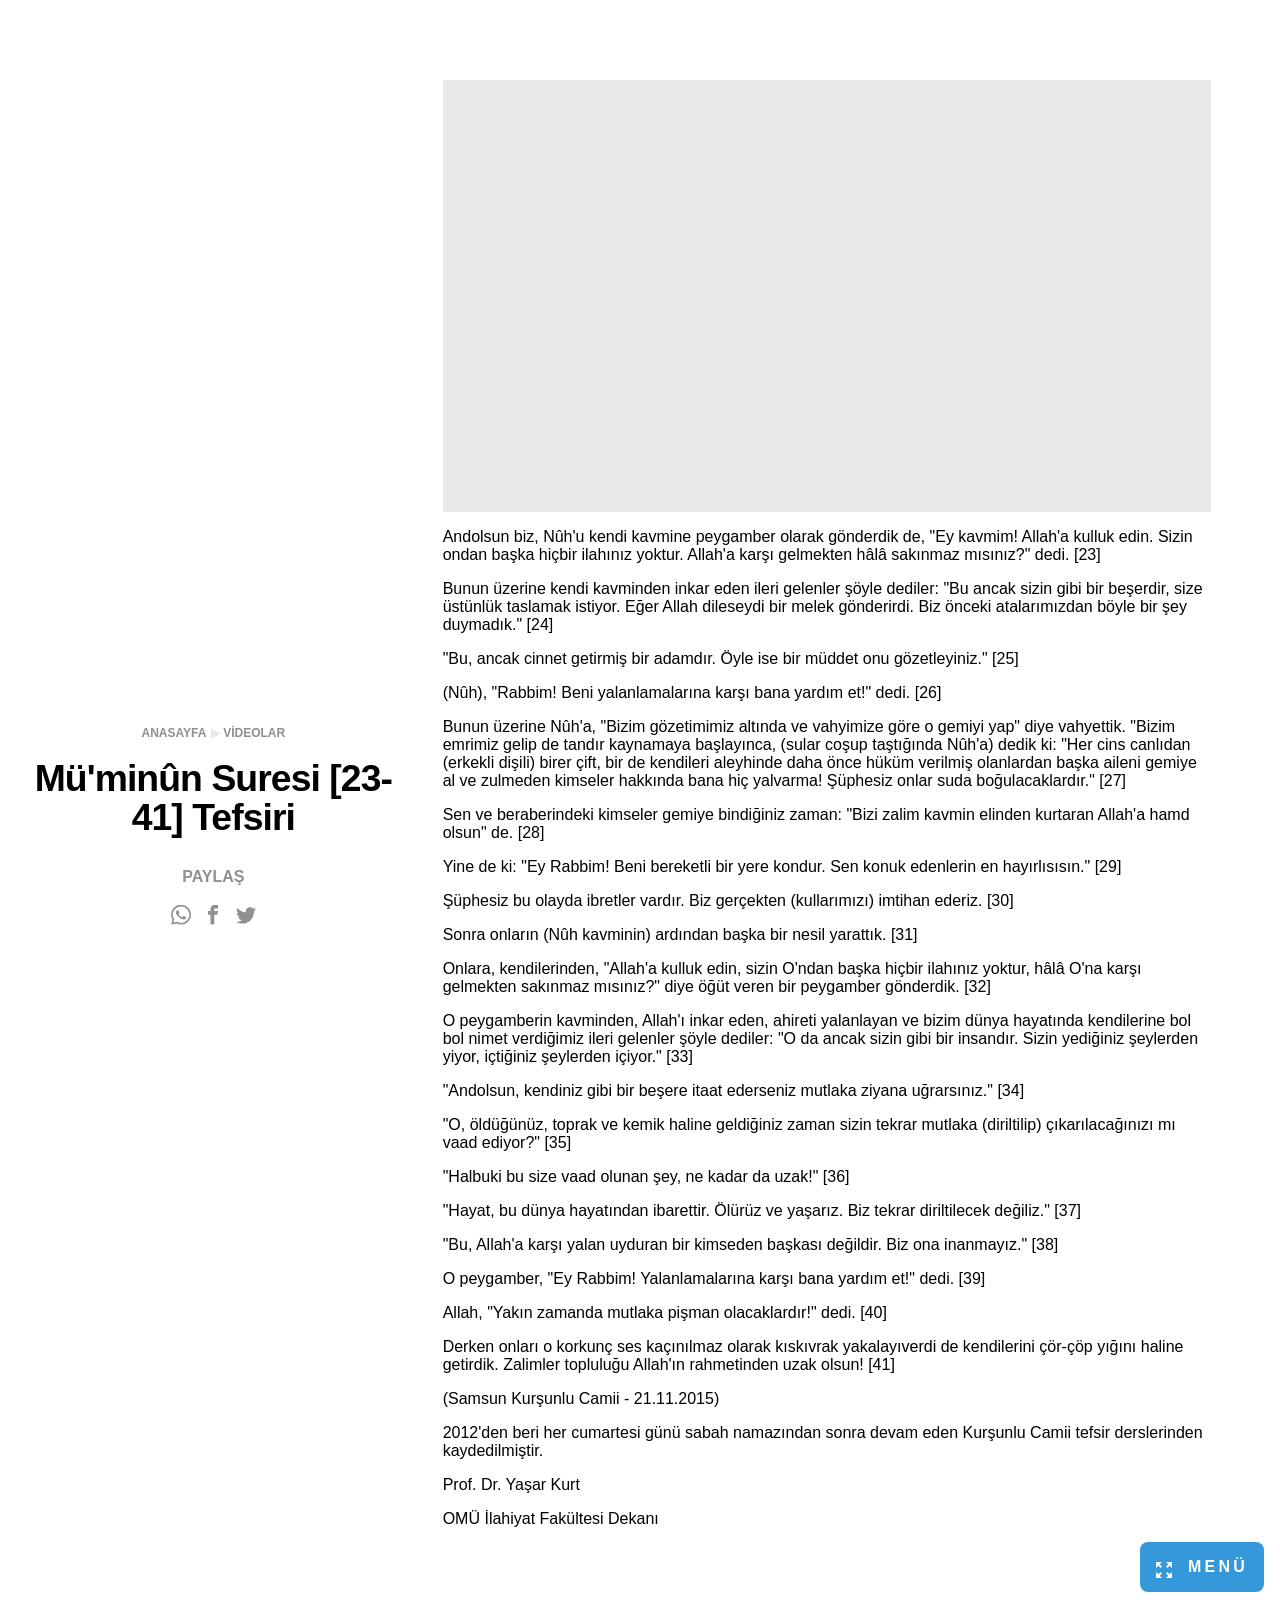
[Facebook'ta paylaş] (213, 916)
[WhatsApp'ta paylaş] (181, 916)
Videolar (254, 733)
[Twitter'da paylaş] (246, 916)
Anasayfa (173, 733)
